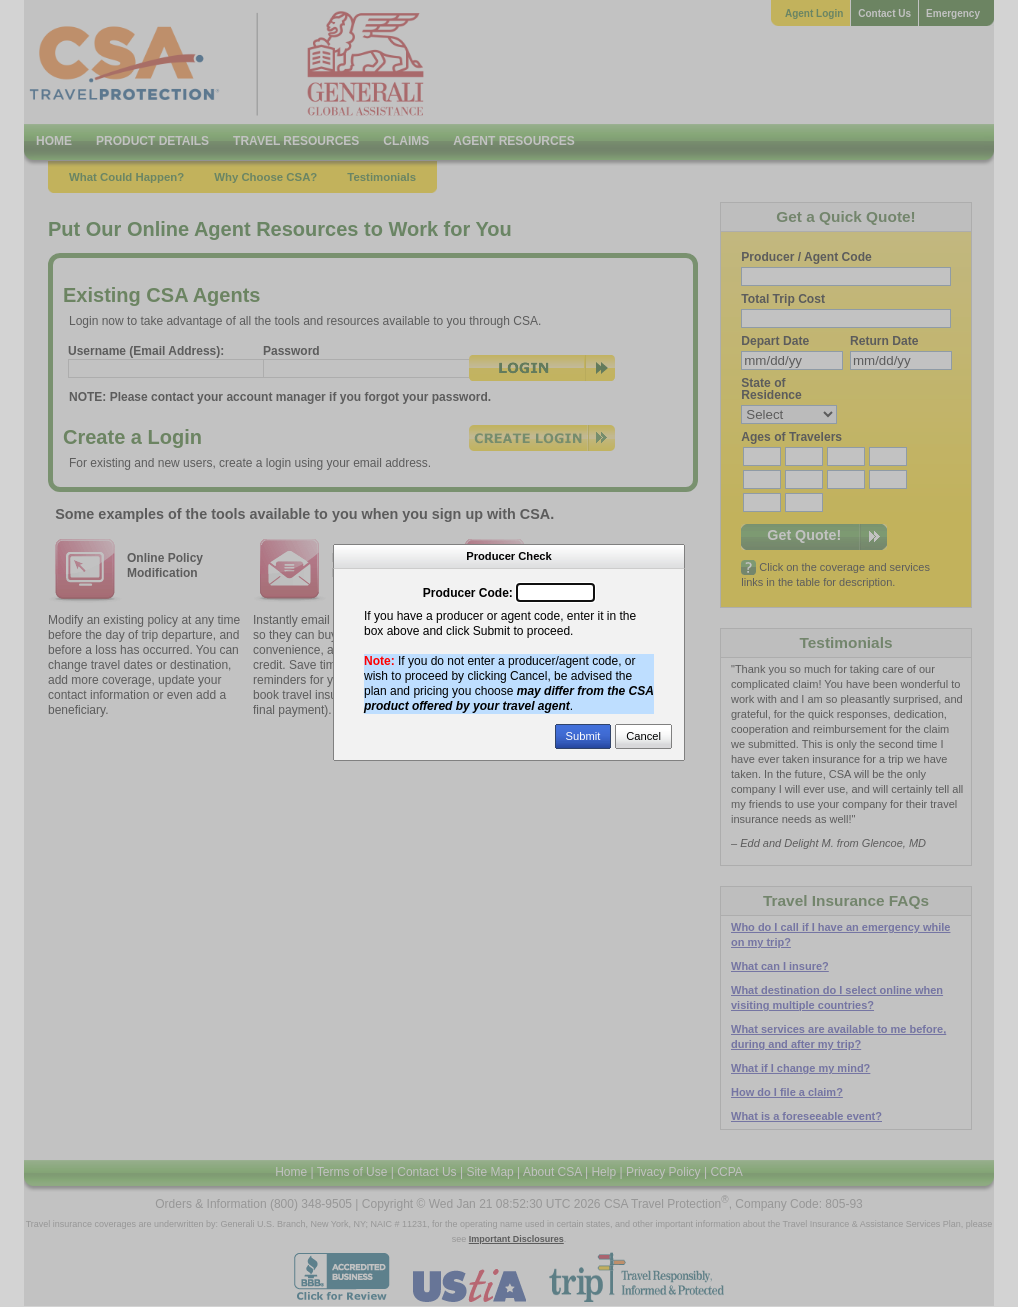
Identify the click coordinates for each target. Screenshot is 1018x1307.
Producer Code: (468, 593)
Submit (583, 736)
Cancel (643, 736)
